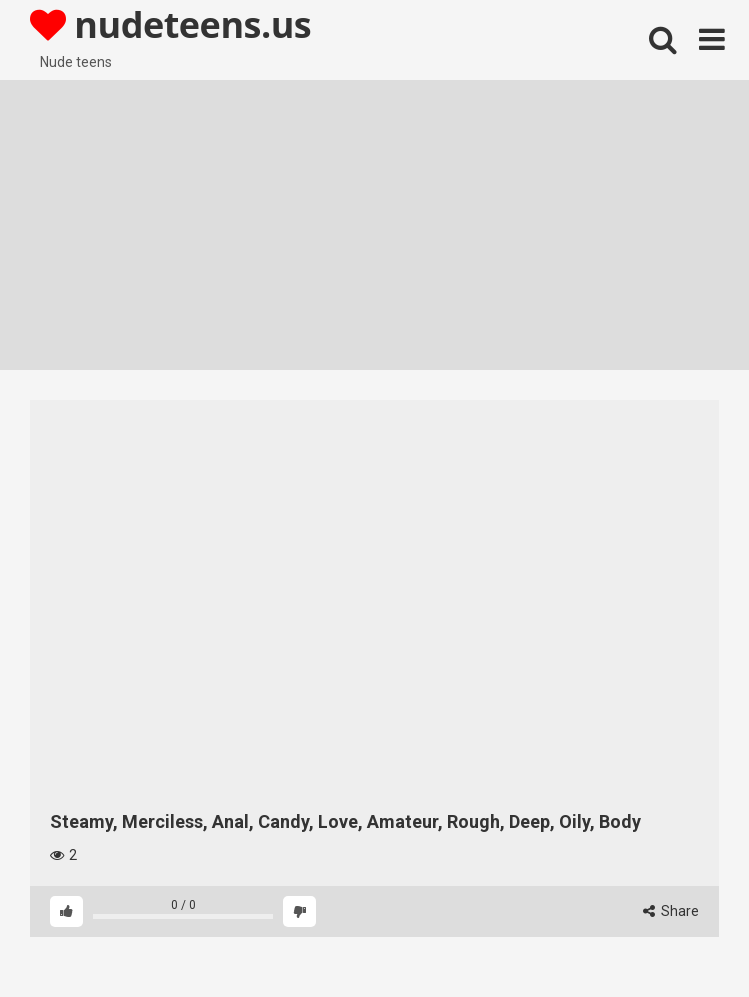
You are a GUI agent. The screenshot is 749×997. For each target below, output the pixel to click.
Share (671, 911)
